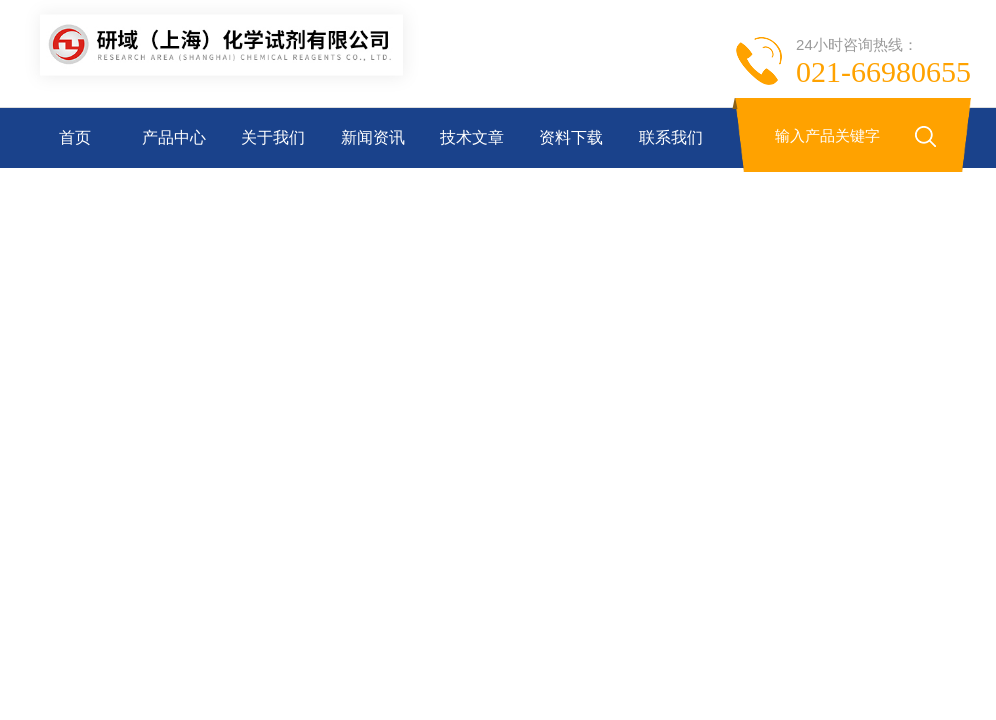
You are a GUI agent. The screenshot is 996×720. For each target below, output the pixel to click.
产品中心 (174, 137)
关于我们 (273, 137)
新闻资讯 (373, 137)
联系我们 (671, 137)
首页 (75, 137)
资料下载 (571, 137)
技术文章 (472, 137)
